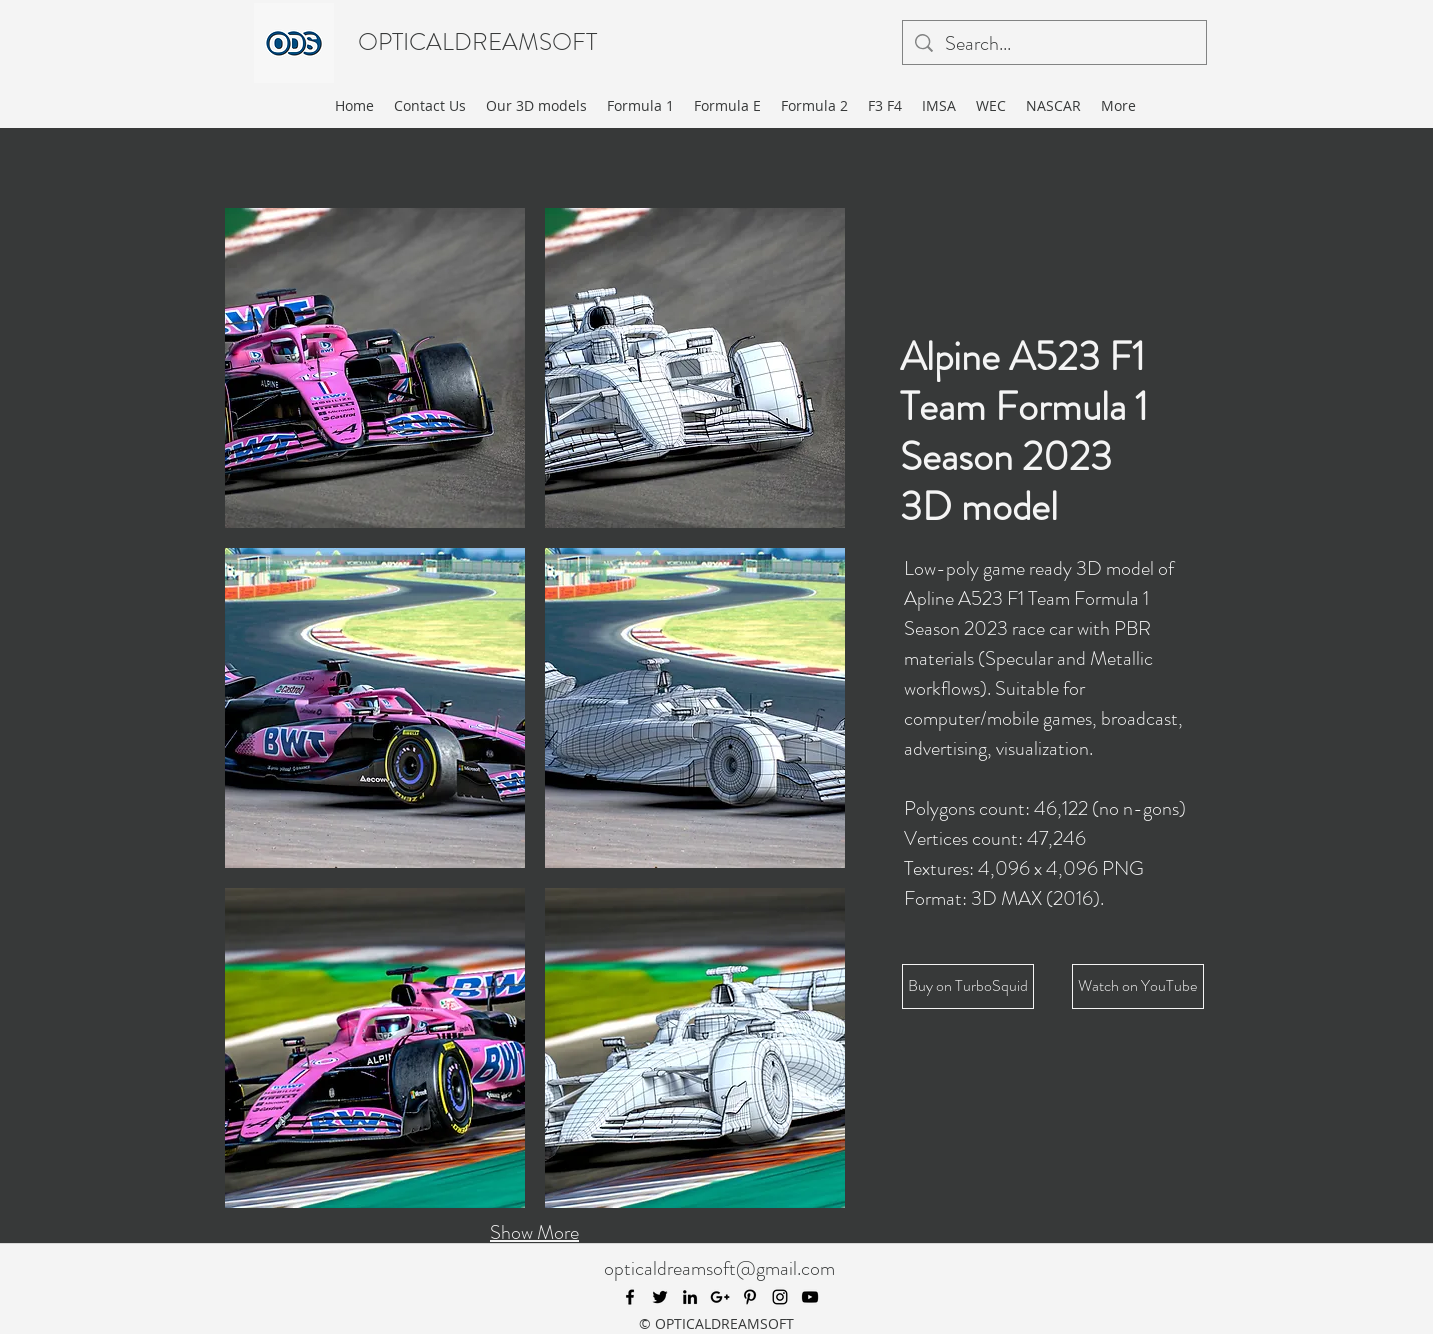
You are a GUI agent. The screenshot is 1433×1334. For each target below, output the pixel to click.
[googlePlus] (720, 1297)
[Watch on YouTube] (1138, 986)
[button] (375, 368)
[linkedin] (690, 1297)
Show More (534, 1232)
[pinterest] (750, 1297)
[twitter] (660, 1297)
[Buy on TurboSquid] (968, 986)
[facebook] (630, 1297)
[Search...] (1054, 44)
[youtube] (810, 1297)
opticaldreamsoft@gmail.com (719, 1268)
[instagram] (780, 1297)
